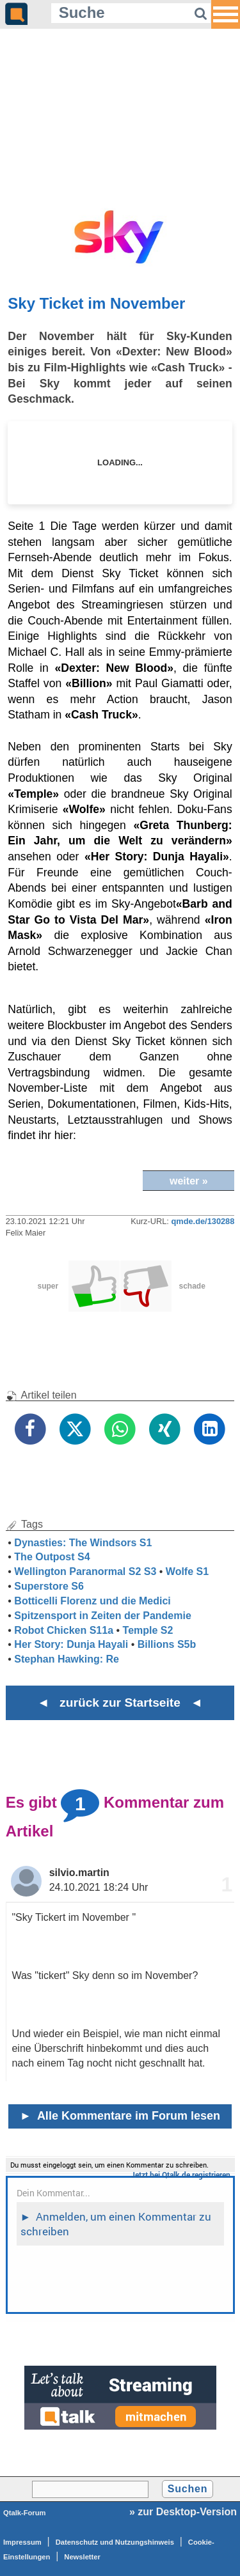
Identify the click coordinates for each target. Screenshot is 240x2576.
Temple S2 (148, 1630)
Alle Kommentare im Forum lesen (120, 2115)
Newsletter (82, 2557)
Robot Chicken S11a (63, 1630)
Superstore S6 (48, 1586)
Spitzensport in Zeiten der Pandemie (102, 1615)
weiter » (189, 1180)
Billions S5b (167, 1644)
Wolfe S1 (187, 1571)
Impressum (22, 2542)
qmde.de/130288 (202, 1221)
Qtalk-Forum (24, 2513)
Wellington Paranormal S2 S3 (85, 1571)
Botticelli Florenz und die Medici (92, 1600)
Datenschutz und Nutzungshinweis (115, 2542)
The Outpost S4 (52, 1556)
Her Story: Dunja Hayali (71, 1644)
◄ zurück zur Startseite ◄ (120, 1702)
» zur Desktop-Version (183, 2511)
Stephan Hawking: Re (66, 1659)
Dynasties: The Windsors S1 (83, 1542)
